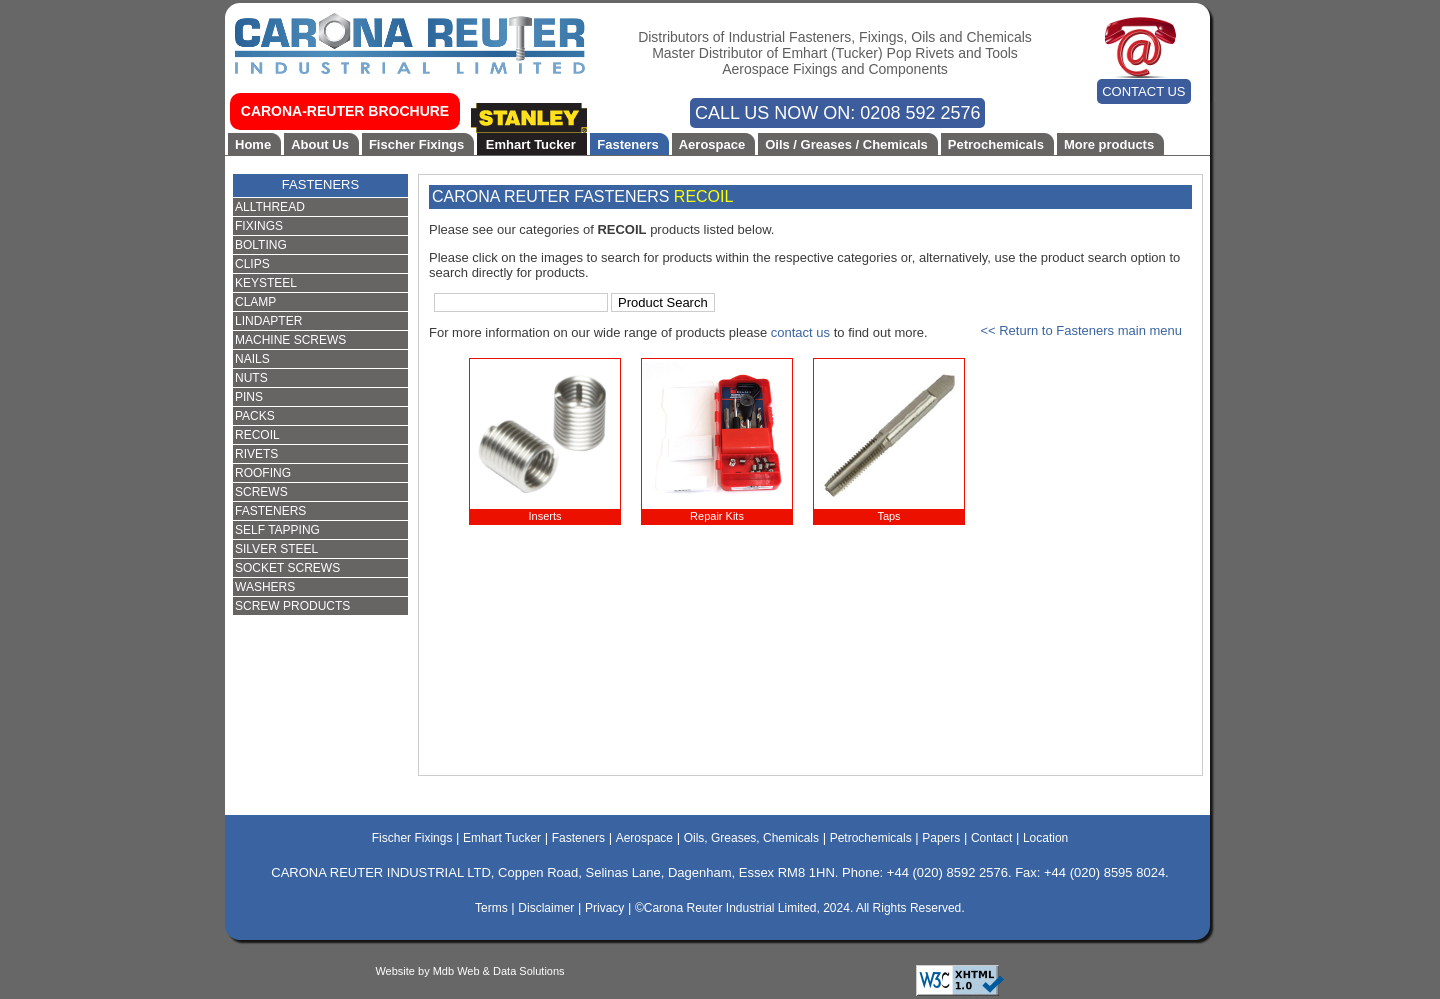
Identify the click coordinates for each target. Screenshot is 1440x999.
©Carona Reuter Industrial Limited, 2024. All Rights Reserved (798, 908)
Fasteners (627, 144)
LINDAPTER (268, 321)
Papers (941, 838)
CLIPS (252, 264)
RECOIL (257, 435)
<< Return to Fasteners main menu (1081, 330)
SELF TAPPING (277, 530)
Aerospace (712, 144)
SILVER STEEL (276, 549)
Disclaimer (546, 908)
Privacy (604, 908)
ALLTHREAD (270, 207)
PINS (249, 397)
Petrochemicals (996, 144)
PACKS (255, 416)
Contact (991, 838)
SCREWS (261, 492)
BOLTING (261, 245)
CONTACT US (1143, 91)
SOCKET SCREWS (287, 568)
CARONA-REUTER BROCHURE (345, 111)
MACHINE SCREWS (290, 340)
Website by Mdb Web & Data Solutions (469, 971)
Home (253, 144)
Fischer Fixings (416, 144)
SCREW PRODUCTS (292, 606)
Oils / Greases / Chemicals (846, 144)
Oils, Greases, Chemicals (751, 838)
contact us (800, 332)
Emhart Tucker (531, 144)
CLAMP (255, 302)
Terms (491, 908)
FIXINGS (259, 226)
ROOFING (263, 473)
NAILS (252, 359)
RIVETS (256, 454)
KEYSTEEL (266, 283)
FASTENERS (320, 184)
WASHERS (265, 587)
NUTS (251, 378)
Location (1045, 838)
